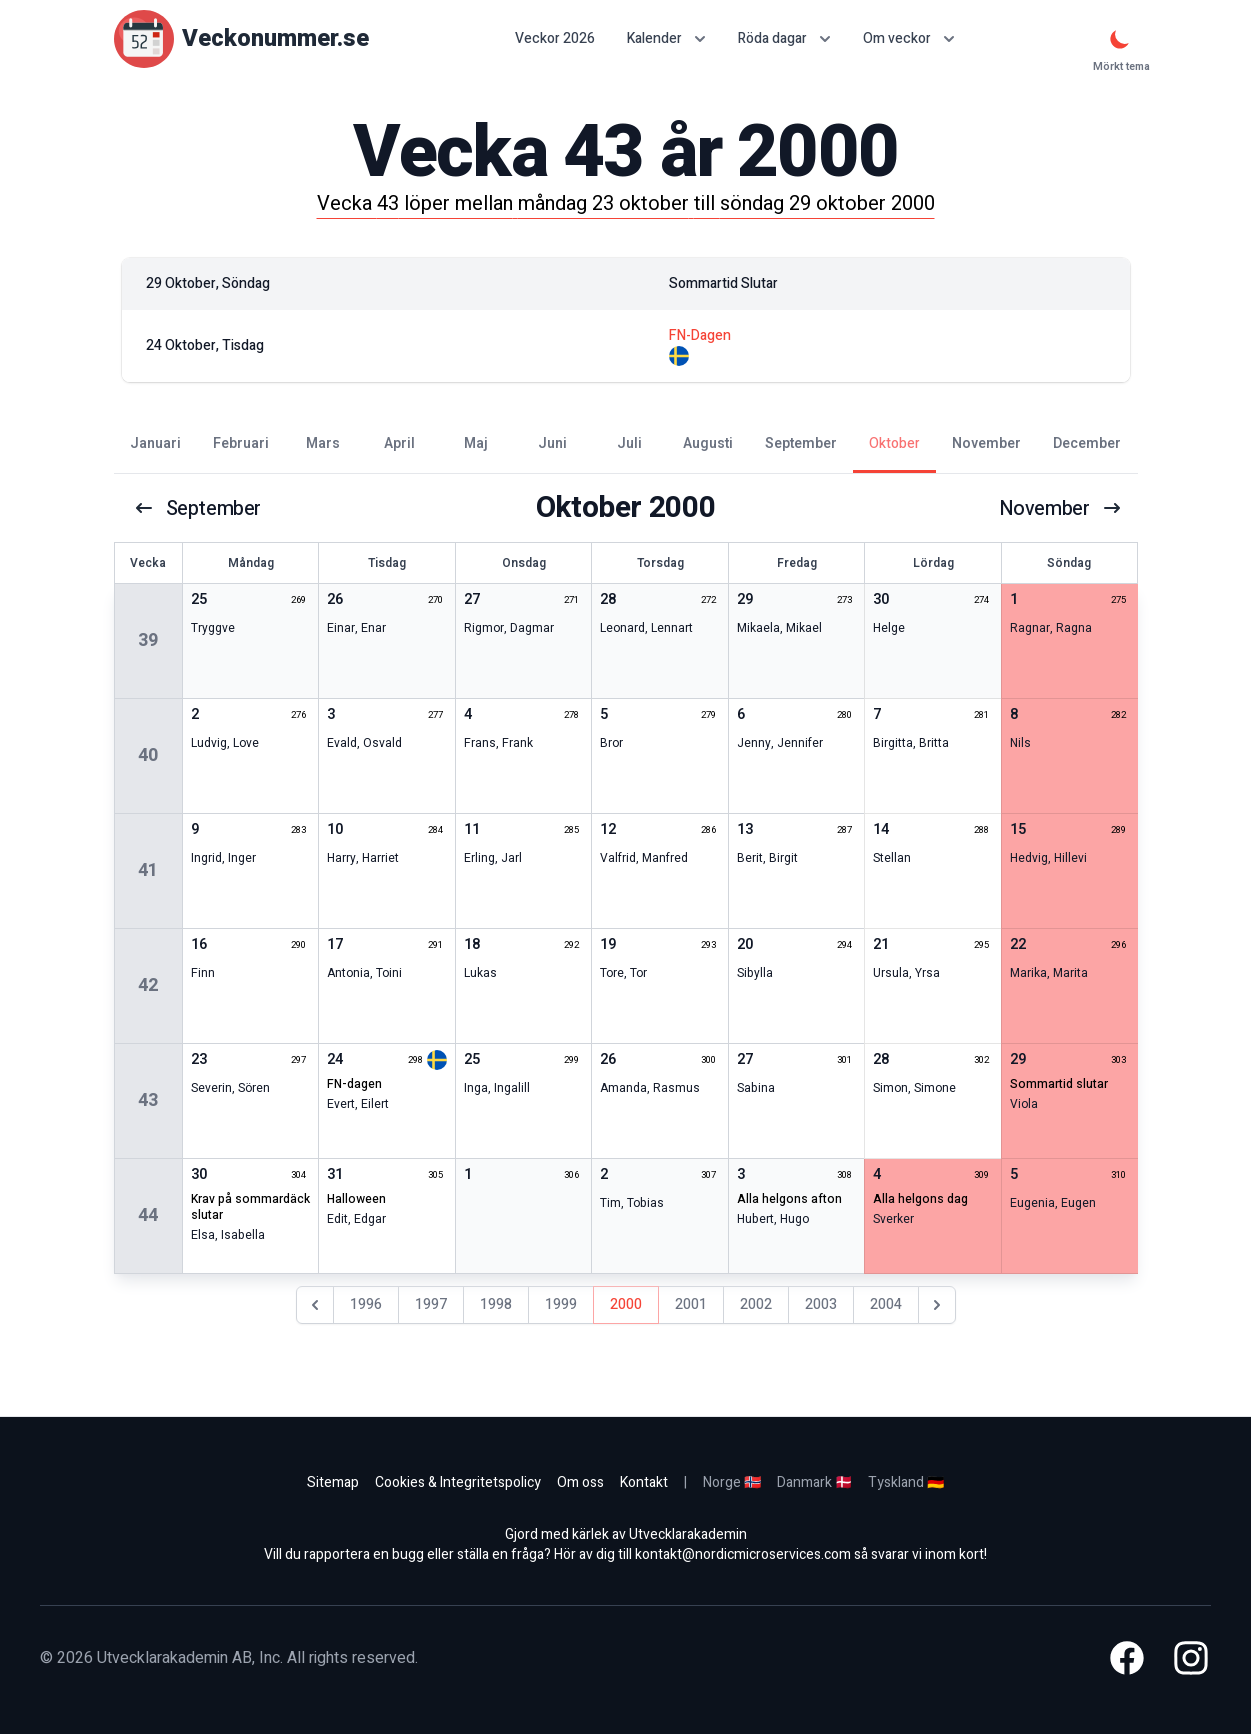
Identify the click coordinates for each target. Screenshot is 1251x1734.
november (1060, 508)
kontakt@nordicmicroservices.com (743, 1554)
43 (148, 1100)
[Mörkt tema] (1120, 39)
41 (148, 870)
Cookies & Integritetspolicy (458, 1482)
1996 (366, 1304)
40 (148, 755)
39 (148, 640)
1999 (561, 1304)
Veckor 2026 (555, 39)
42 (148, 985)
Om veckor (909, 38)
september (197, 508)
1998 (496, 1304)
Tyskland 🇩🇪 (906, 1482)
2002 (756, 1304)
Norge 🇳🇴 (732, 1482)
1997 (431, 1304)
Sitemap (333, 1482)
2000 (626, 1304)
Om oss (580, 1482)
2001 (691, 1304)
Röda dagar (784, 38)
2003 (821, 1304)
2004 (886, 1304)
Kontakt (644, 1482)
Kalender (666, 38)
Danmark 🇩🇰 (814, 1482)
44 (148, 1215)
